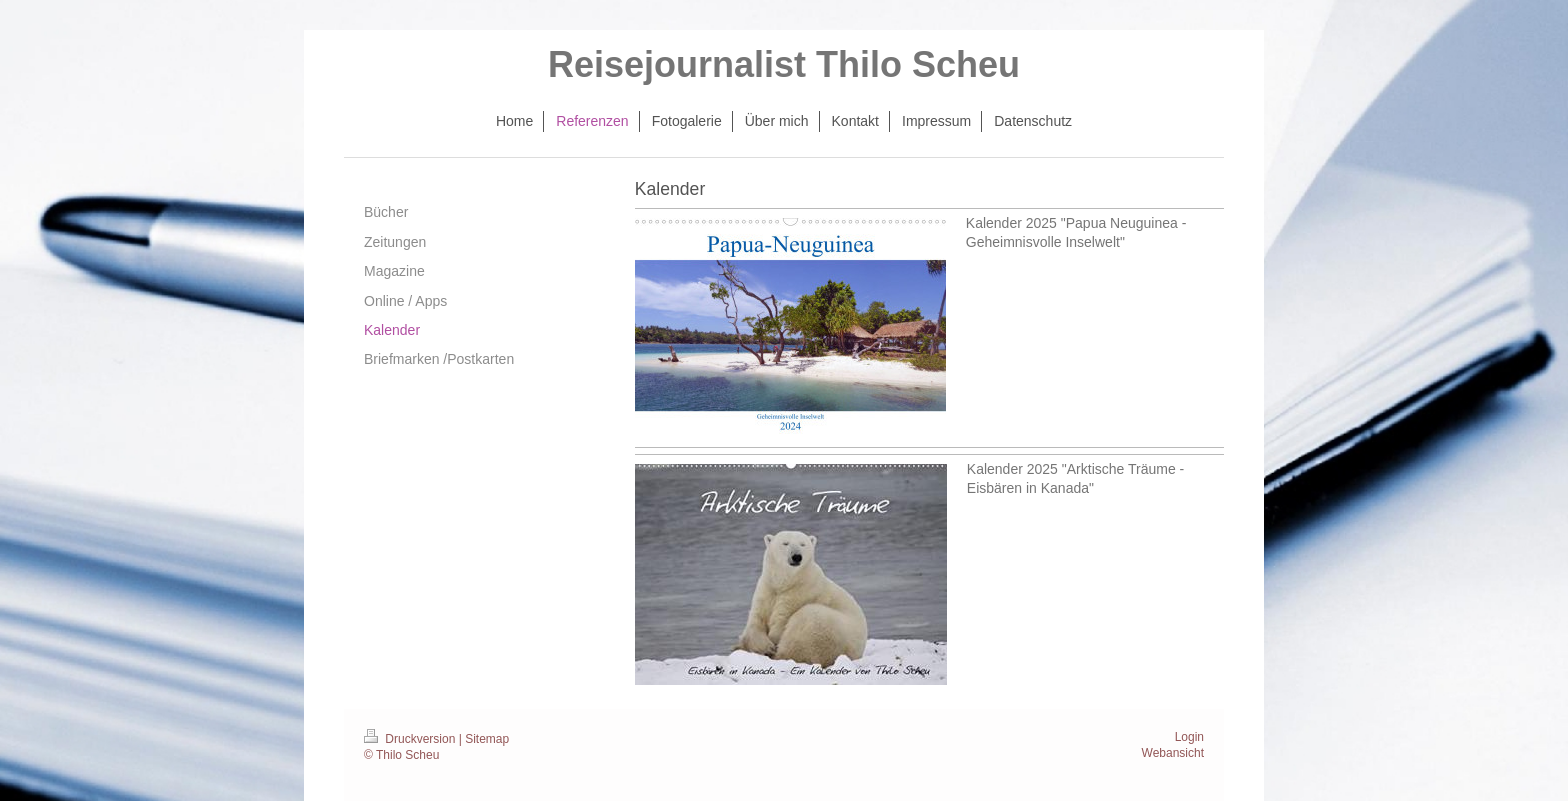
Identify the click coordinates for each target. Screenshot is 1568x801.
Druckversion (411, 739)
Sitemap (487, 739)
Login (1189, 737)
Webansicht (1173, 753)
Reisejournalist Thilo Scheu (784, 64)
